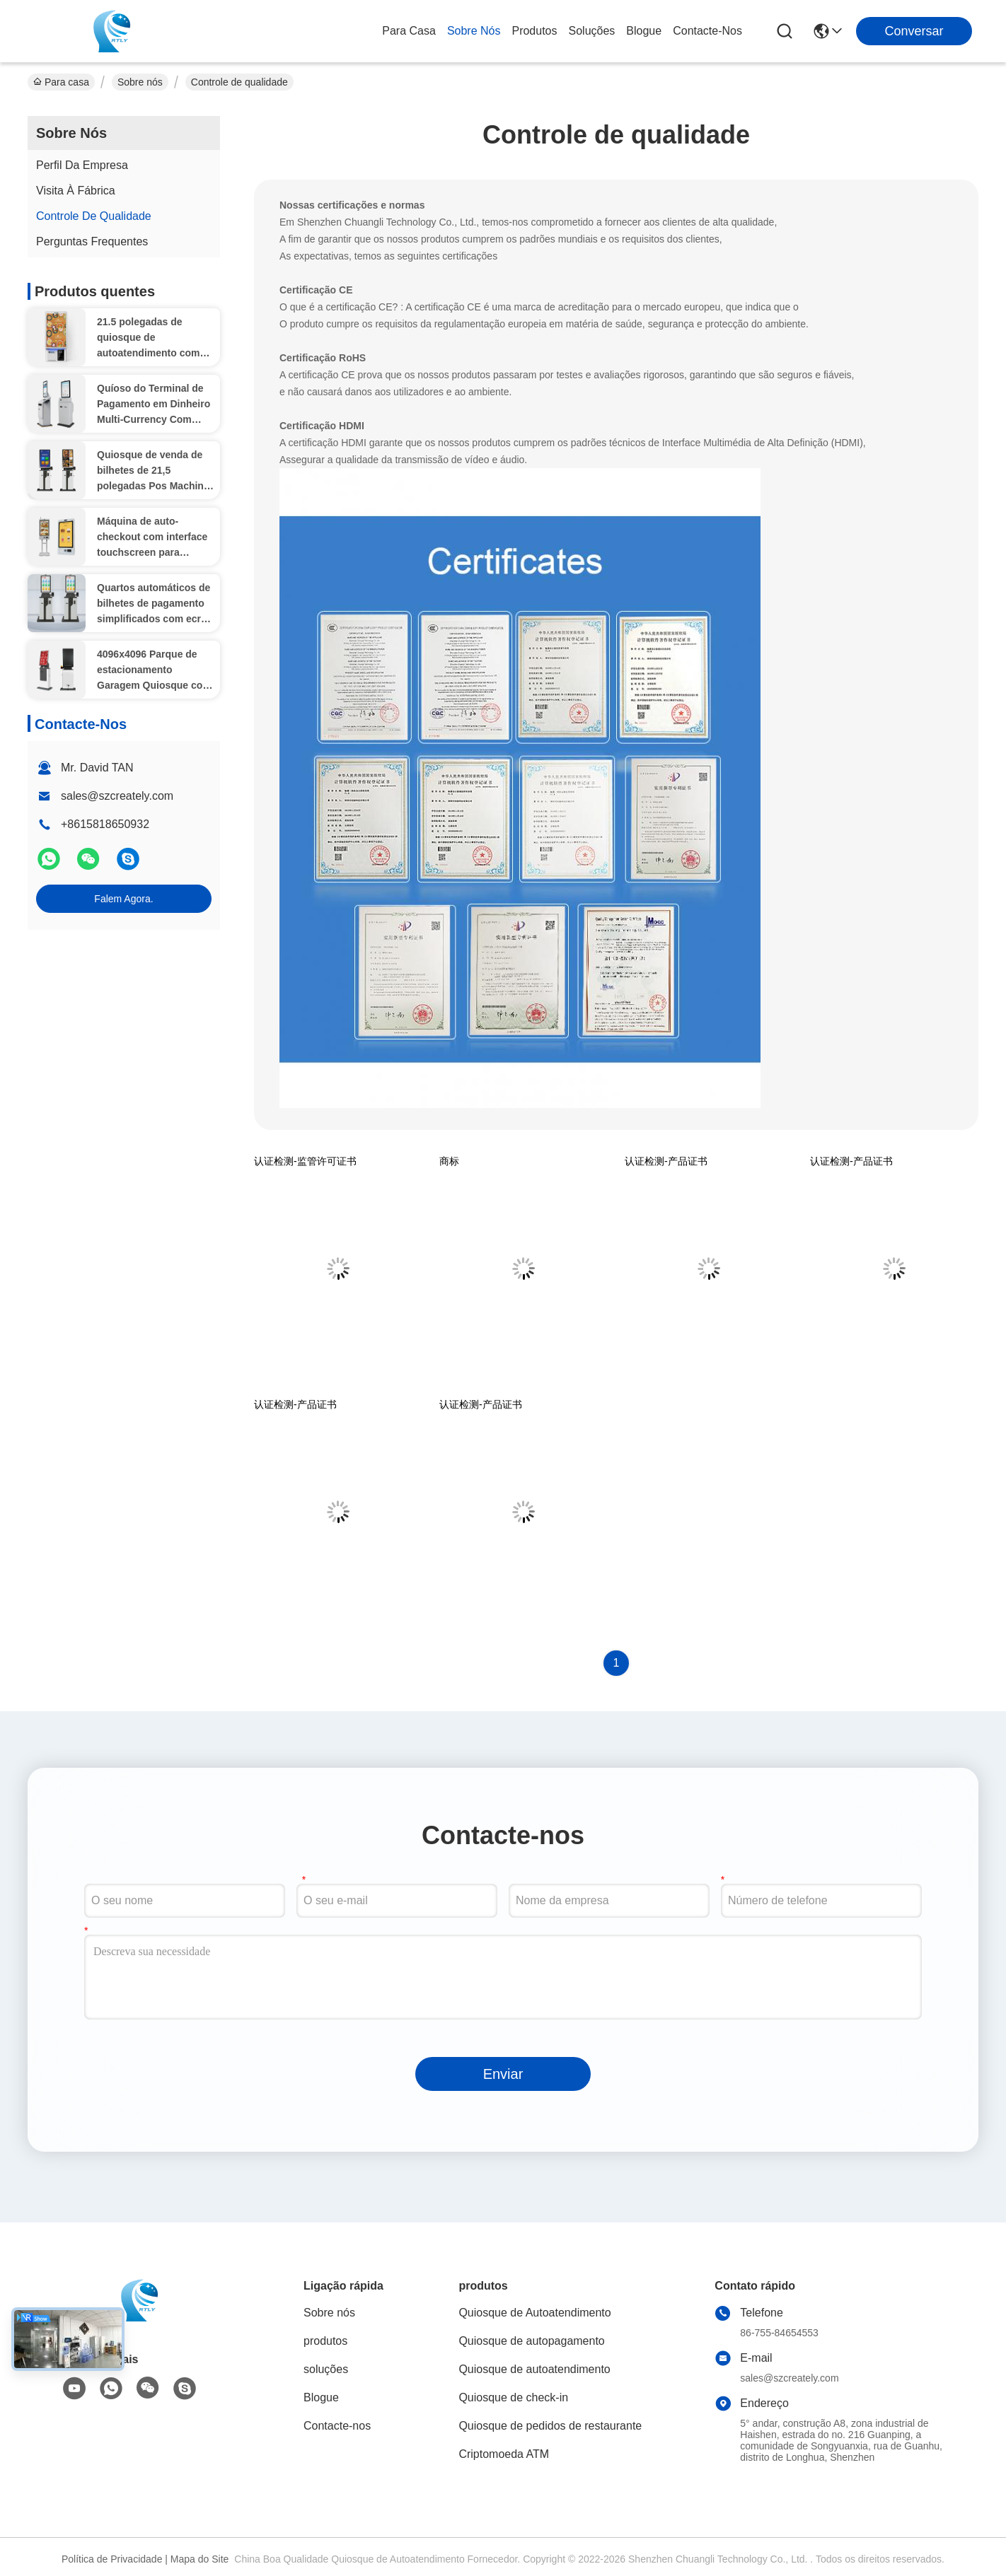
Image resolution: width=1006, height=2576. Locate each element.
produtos (534, 31)
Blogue (643, 31)
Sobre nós (474, 31)
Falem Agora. (123, 898)
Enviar (503, 2074)
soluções (592, 31)
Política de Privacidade (112, 2559)
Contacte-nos (707, 31)
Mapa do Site (199, 2559)
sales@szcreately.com (117, 796)
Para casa (409, 31)
